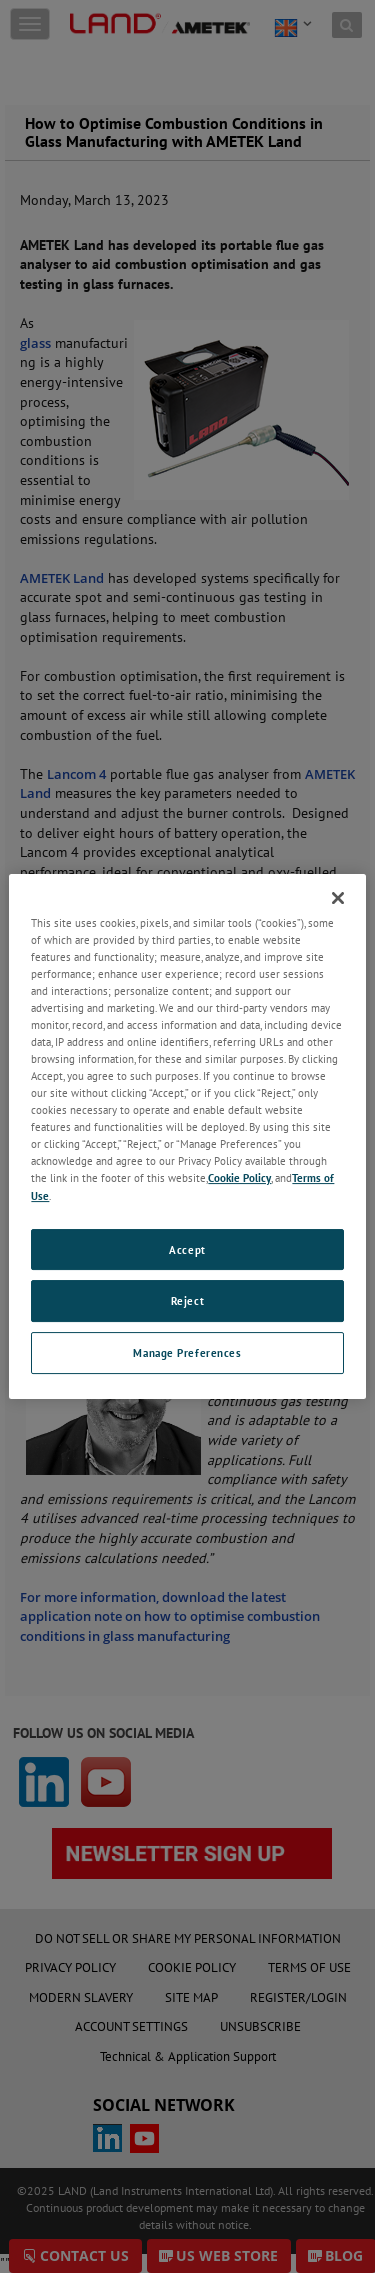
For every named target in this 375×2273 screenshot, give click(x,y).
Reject (187, 1301)
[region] (187, 1137)
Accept (187, 1249)
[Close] (338, 898)
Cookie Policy (239, 1178)
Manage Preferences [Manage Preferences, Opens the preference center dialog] (187, 1352)
